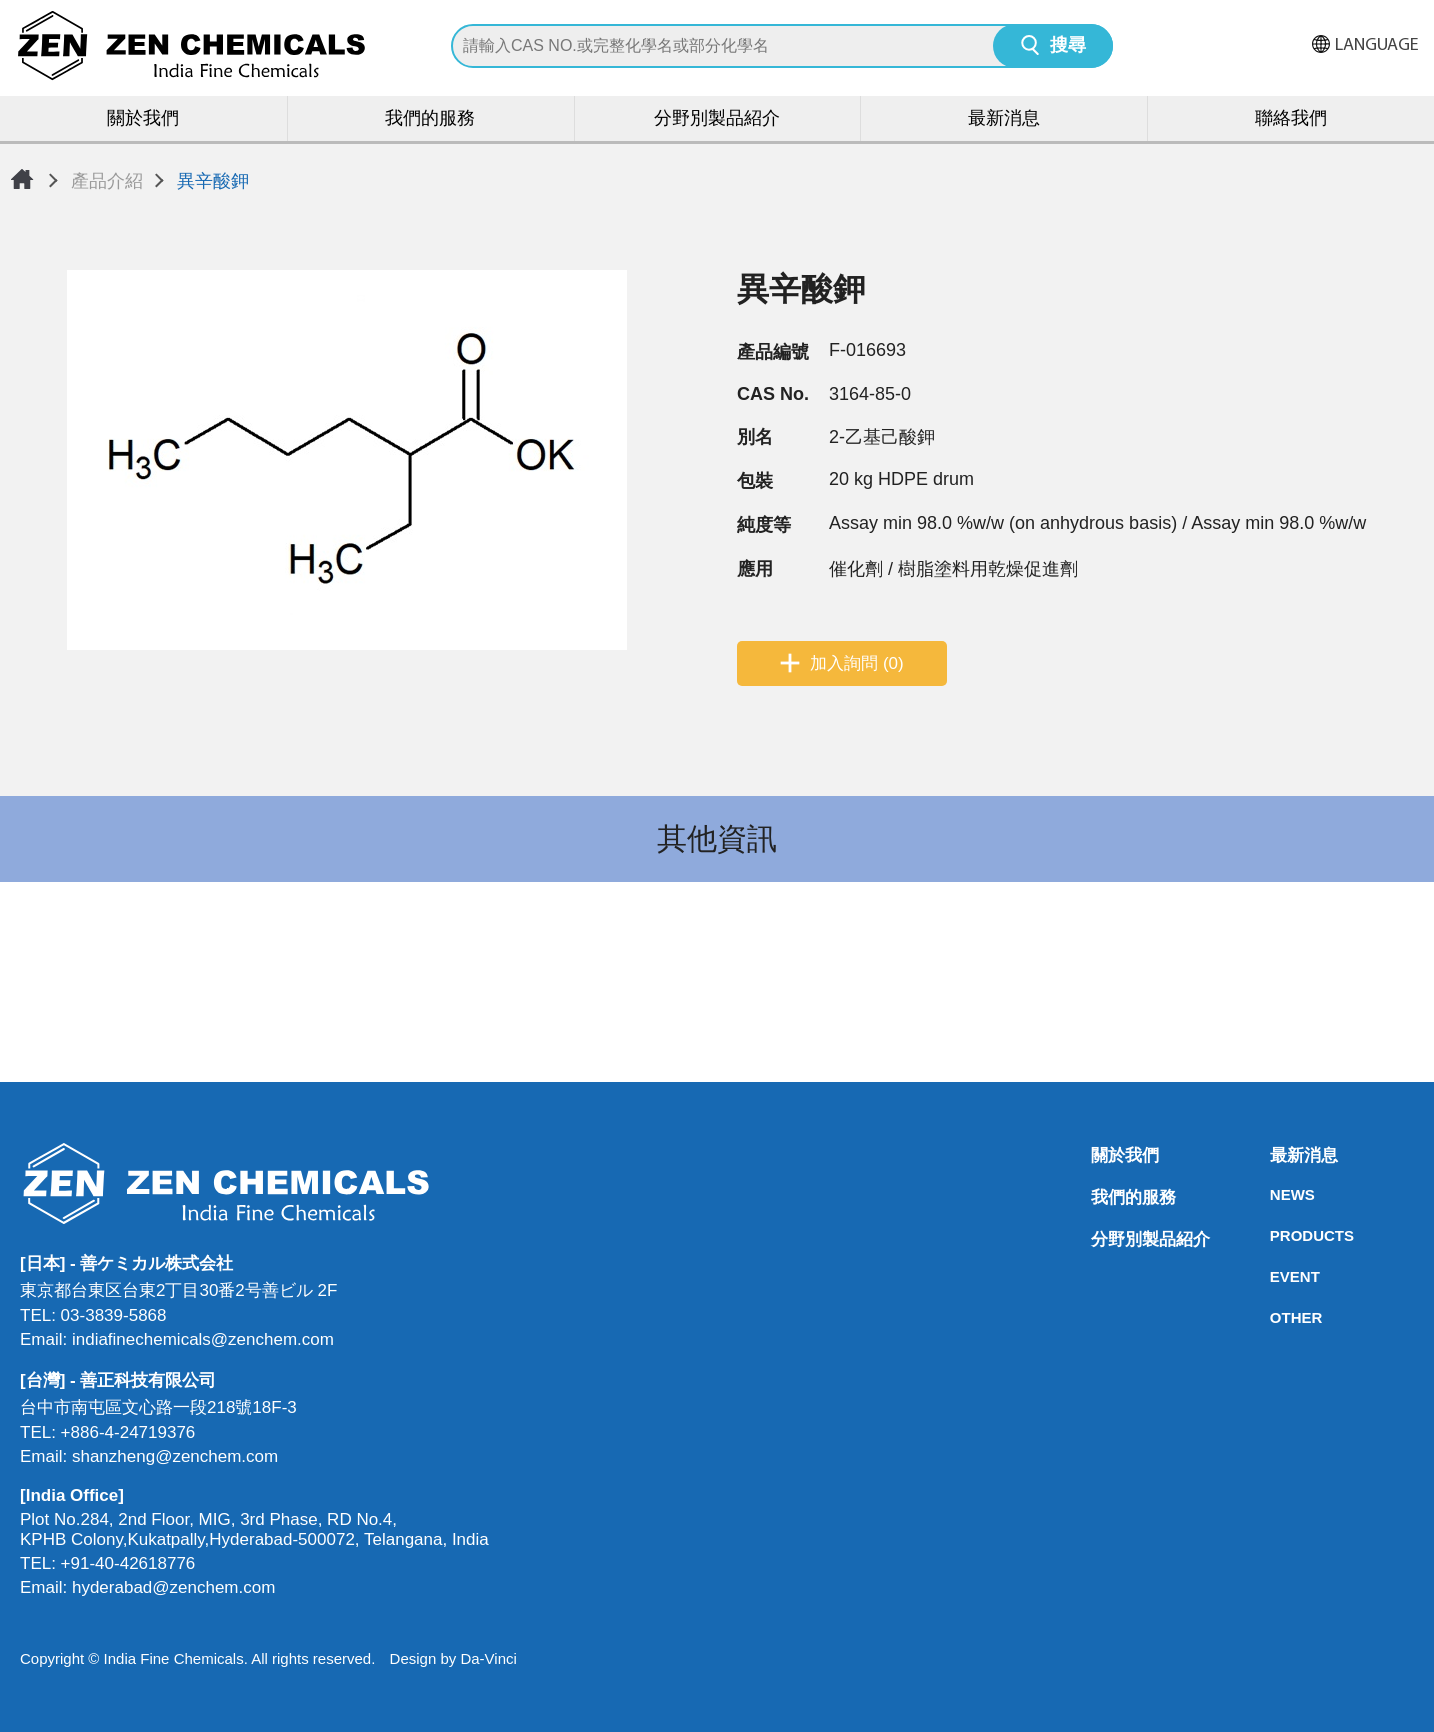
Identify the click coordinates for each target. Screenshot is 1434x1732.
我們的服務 (430, 119)
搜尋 (1068, 46)
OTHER (1276, 1317)
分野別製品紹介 (717, 119)
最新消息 (1004, 119)
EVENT (1276, 1276)
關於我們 (143, 119)
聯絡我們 (1291, 119)
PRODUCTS (1276, 1235)
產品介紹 (107, 181)
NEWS (1276, 1194)
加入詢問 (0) (857, 663)
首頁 (22, 179)
